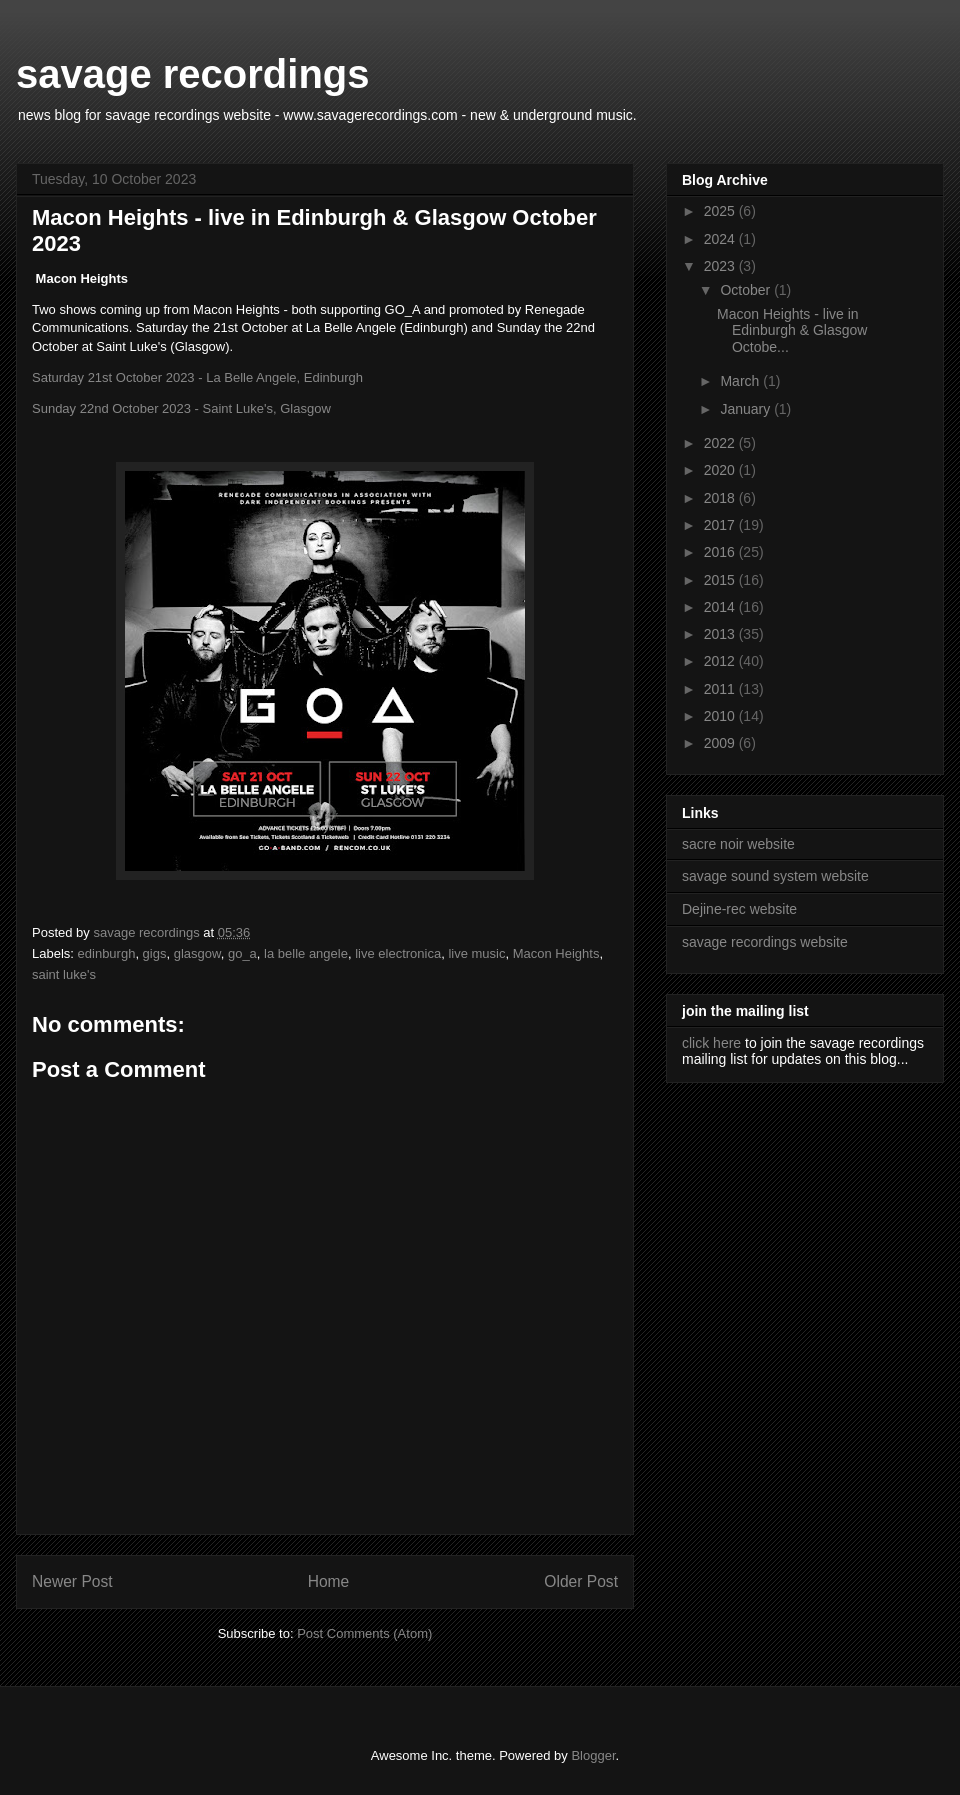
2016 (721, 552)
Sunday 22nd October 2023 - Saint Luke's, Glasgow (181, 408)
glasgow (197, 953)
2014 (721, 607)
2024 (721, 239)
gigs (155, 953)
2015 (721, 580)
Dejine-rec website (739, 909)
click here (711, 1043)
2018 (721, 498)
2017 (721, 525)
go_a (242, 953)
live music (476, 953)
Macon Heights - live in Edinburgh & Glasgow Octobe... (792, 331)
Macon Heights (556, 953)
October (747, 290)
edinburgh (107, 953)
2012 (721, 661)
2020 (721, 470)
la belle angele (306, 953)
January (747, 409)
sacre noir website (738, 844)
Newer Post (72, 1581)
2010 (721, 716)
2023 (721, 266)
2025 (721, 211)
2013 (721, 634)
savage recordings (193, 74)
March (741, 381)
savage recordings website (765, 942)
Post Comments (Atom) (364, 1633)
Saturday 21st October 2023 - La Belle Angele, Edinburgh (197, 377)
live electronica (398, 953)
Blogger (593, 1755)
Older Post (581, 1581)
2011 (721, 689)
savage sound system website (775, 876)
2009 (721, 743)
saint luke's (64, 974)
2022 (721, 443)
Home (329, 1581)
